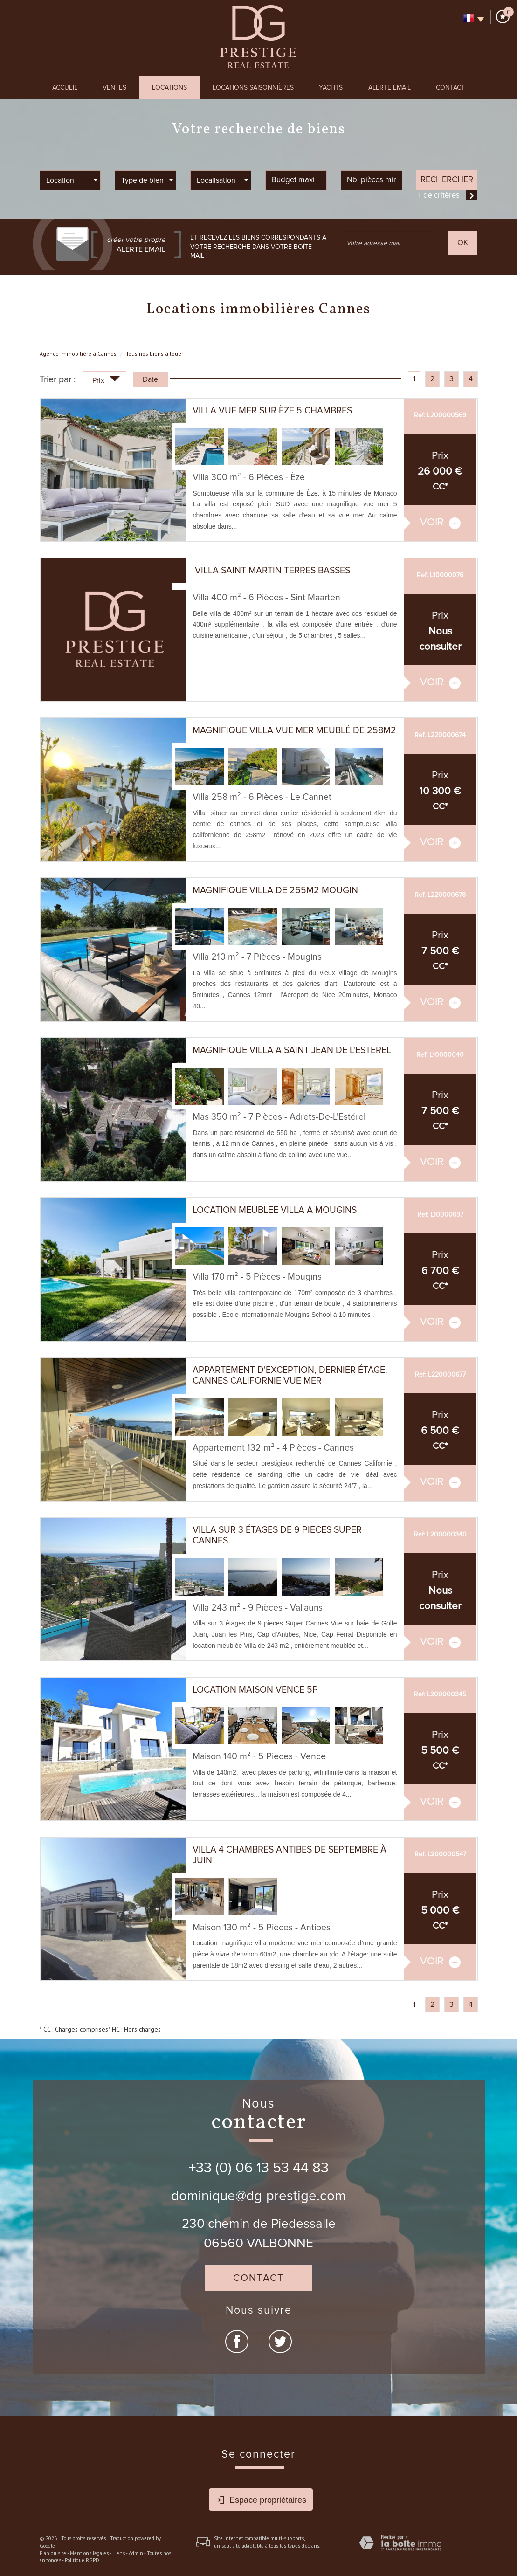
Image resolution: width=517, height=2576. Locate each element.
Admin (136, 2553)
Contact (450, 87)
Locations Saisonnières (253, 87)
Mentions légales (89, 2553)
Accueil (64, 87)
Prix (106, 381)
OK (462, 243)
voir (440, 522)
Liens (118, 2553)
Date (150, 379)
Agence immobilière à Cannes (78, 353)
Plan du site (53, 2553)
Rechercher (446, 179)
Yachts (331, 87)
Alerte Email (389, 87)
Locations (169, 87)
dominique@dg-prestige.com (258, 2196)
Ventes (114, 87)
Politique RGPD (82, 2560)
